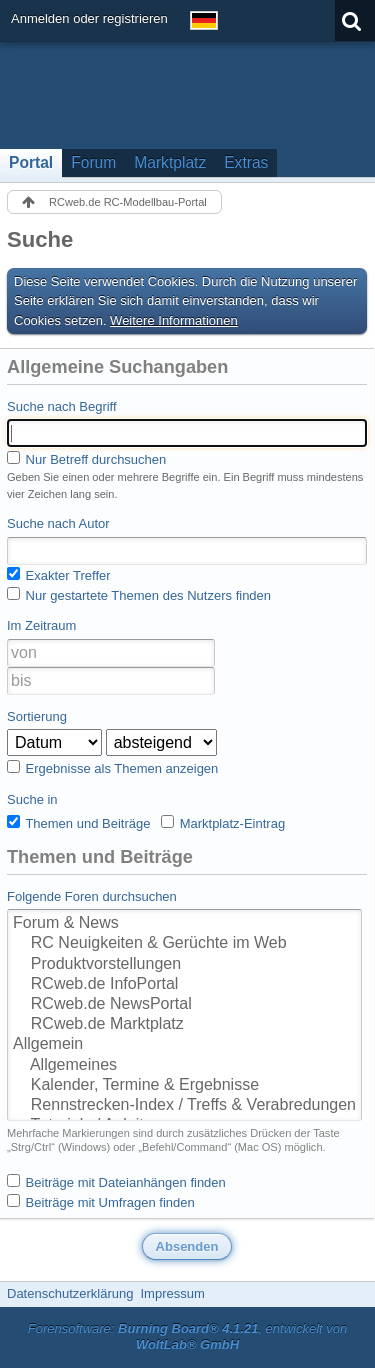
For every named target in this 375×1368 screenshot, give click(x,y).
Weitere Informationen (174, 320)
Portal (31, 162)
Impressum (172, 1293)
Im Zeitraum (41, 625)
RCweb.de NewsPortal (184, 1005)
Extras (246, 162)
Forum (93, 162)
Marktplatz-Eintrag (223, 823)
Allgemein (184, 1045)
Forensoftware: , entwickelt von (188, 1337)
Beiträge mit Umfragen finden (101, 1202)
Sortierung (37, 716)
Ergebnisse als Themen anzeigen (112, 768)
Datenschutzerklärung (70, 1293)
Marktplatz (170, 162)
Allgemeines (184, 1066)
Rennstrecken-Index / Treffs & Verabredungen (184, 1106)
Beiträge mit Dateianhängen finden (116, 1182)
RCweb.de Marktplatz (184, 1025)
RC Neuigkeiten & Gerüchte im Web (184, 944)
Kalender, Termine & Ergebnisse (184, 1086)
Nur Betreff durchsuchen (86, 459)
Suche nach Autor (58, 523)
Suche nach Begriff (62, 406)
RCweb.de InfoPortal (184, 985)
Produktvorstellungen (184, 965)
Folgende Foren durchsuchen (92, 896)
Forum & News (184, 924)
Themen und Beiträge (78, 823)
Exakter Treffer (59, 575)
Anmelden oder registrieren (89, 18)
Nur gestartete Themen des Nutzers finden (139, 595)
